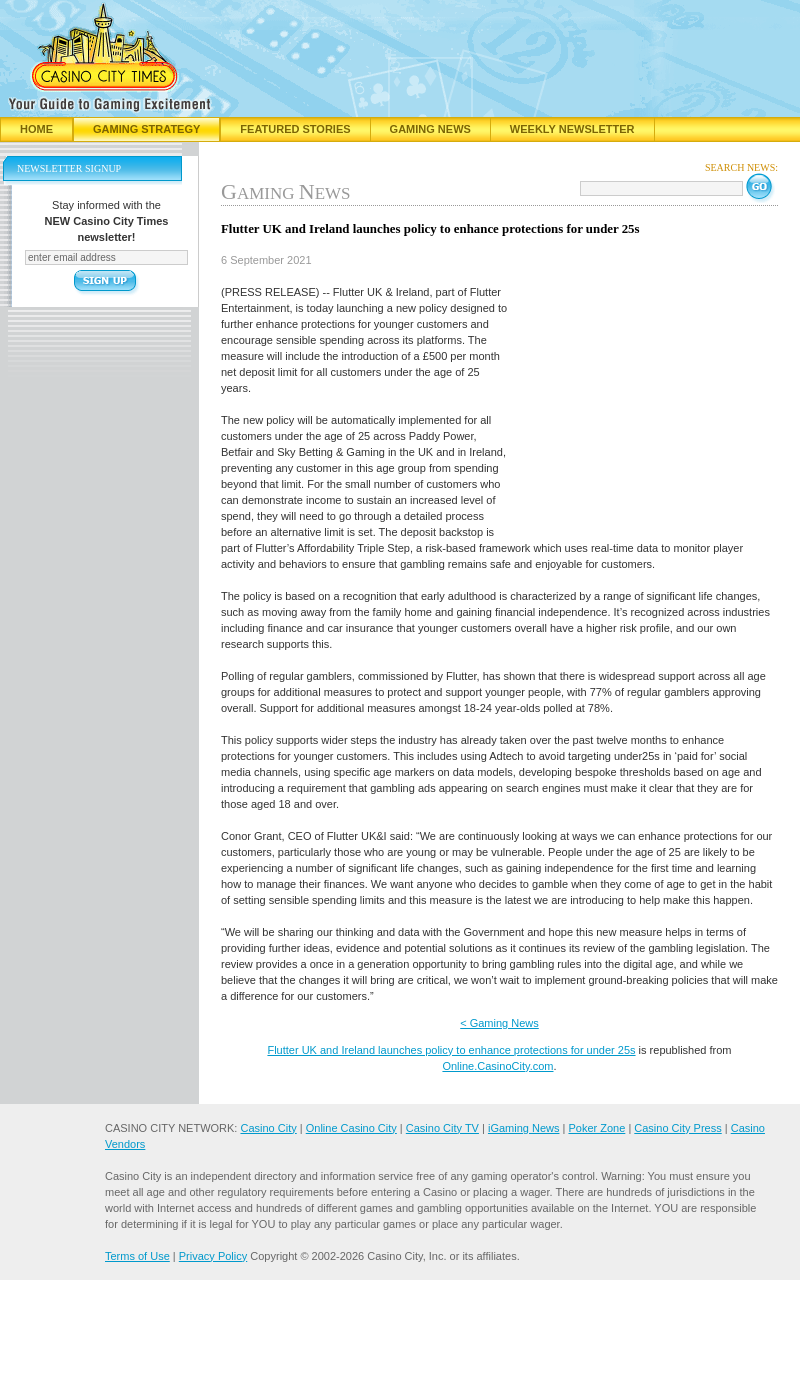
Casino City (268, 1128)
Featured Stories (295, 129)
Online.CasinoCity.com (497, 1066)
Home (36, 129)
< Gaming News (499, 1023)
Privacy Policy (213, 1256)
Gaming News (430, 129)
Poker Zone (596, 1128)
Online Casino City (351, 1128)
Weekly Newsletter (572, 129)
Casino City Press (677, 1128)
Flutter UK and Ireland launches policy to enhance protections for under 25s (451, 1050)
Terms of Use (137, 1256)
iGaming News (524, 1128)
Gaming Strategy (146, 129)
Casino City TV (442, 1128)
